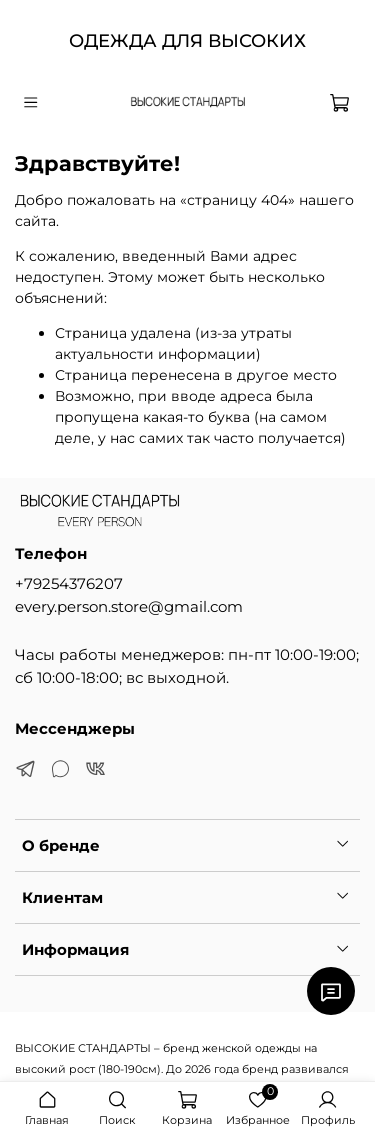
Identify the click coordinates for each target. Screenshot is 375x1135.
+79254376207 (69, 583)
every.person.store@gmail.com (129, 606)
